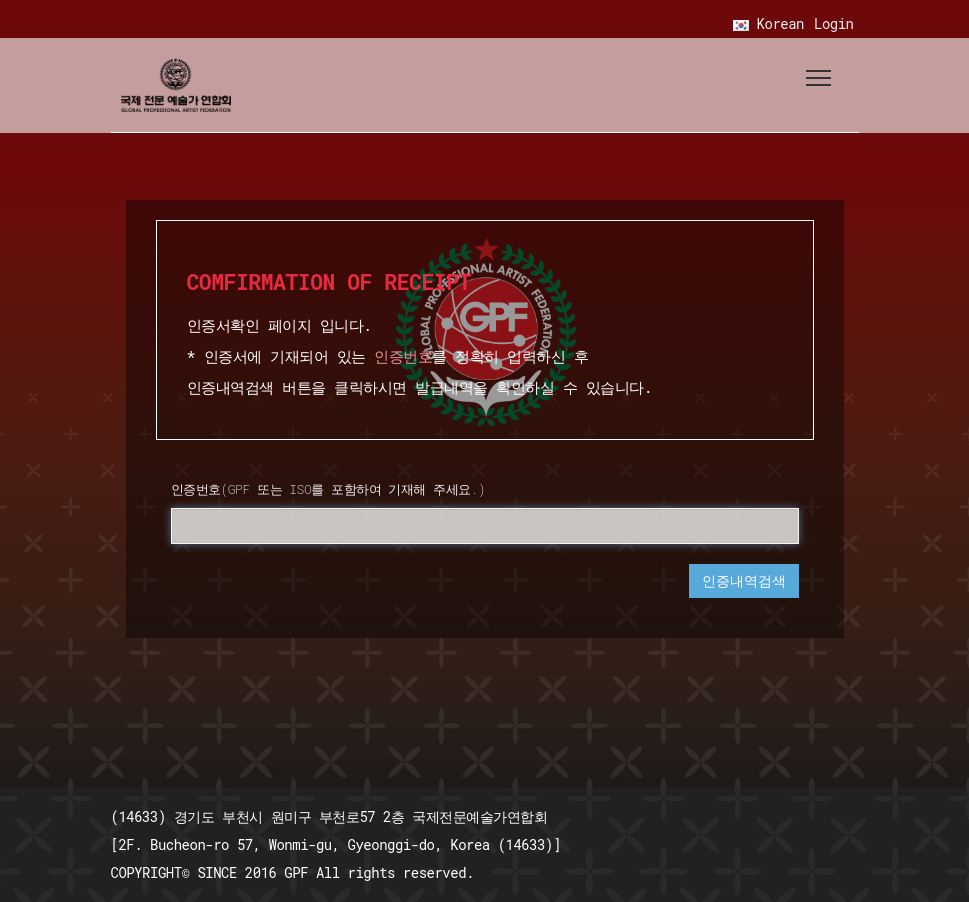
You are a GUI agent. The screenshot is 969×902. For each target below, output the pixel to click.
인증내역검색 (744, 580)
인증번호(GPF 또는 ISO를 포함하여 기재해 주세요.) (328, 489)
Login (834, 23)
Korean (768, 23)
